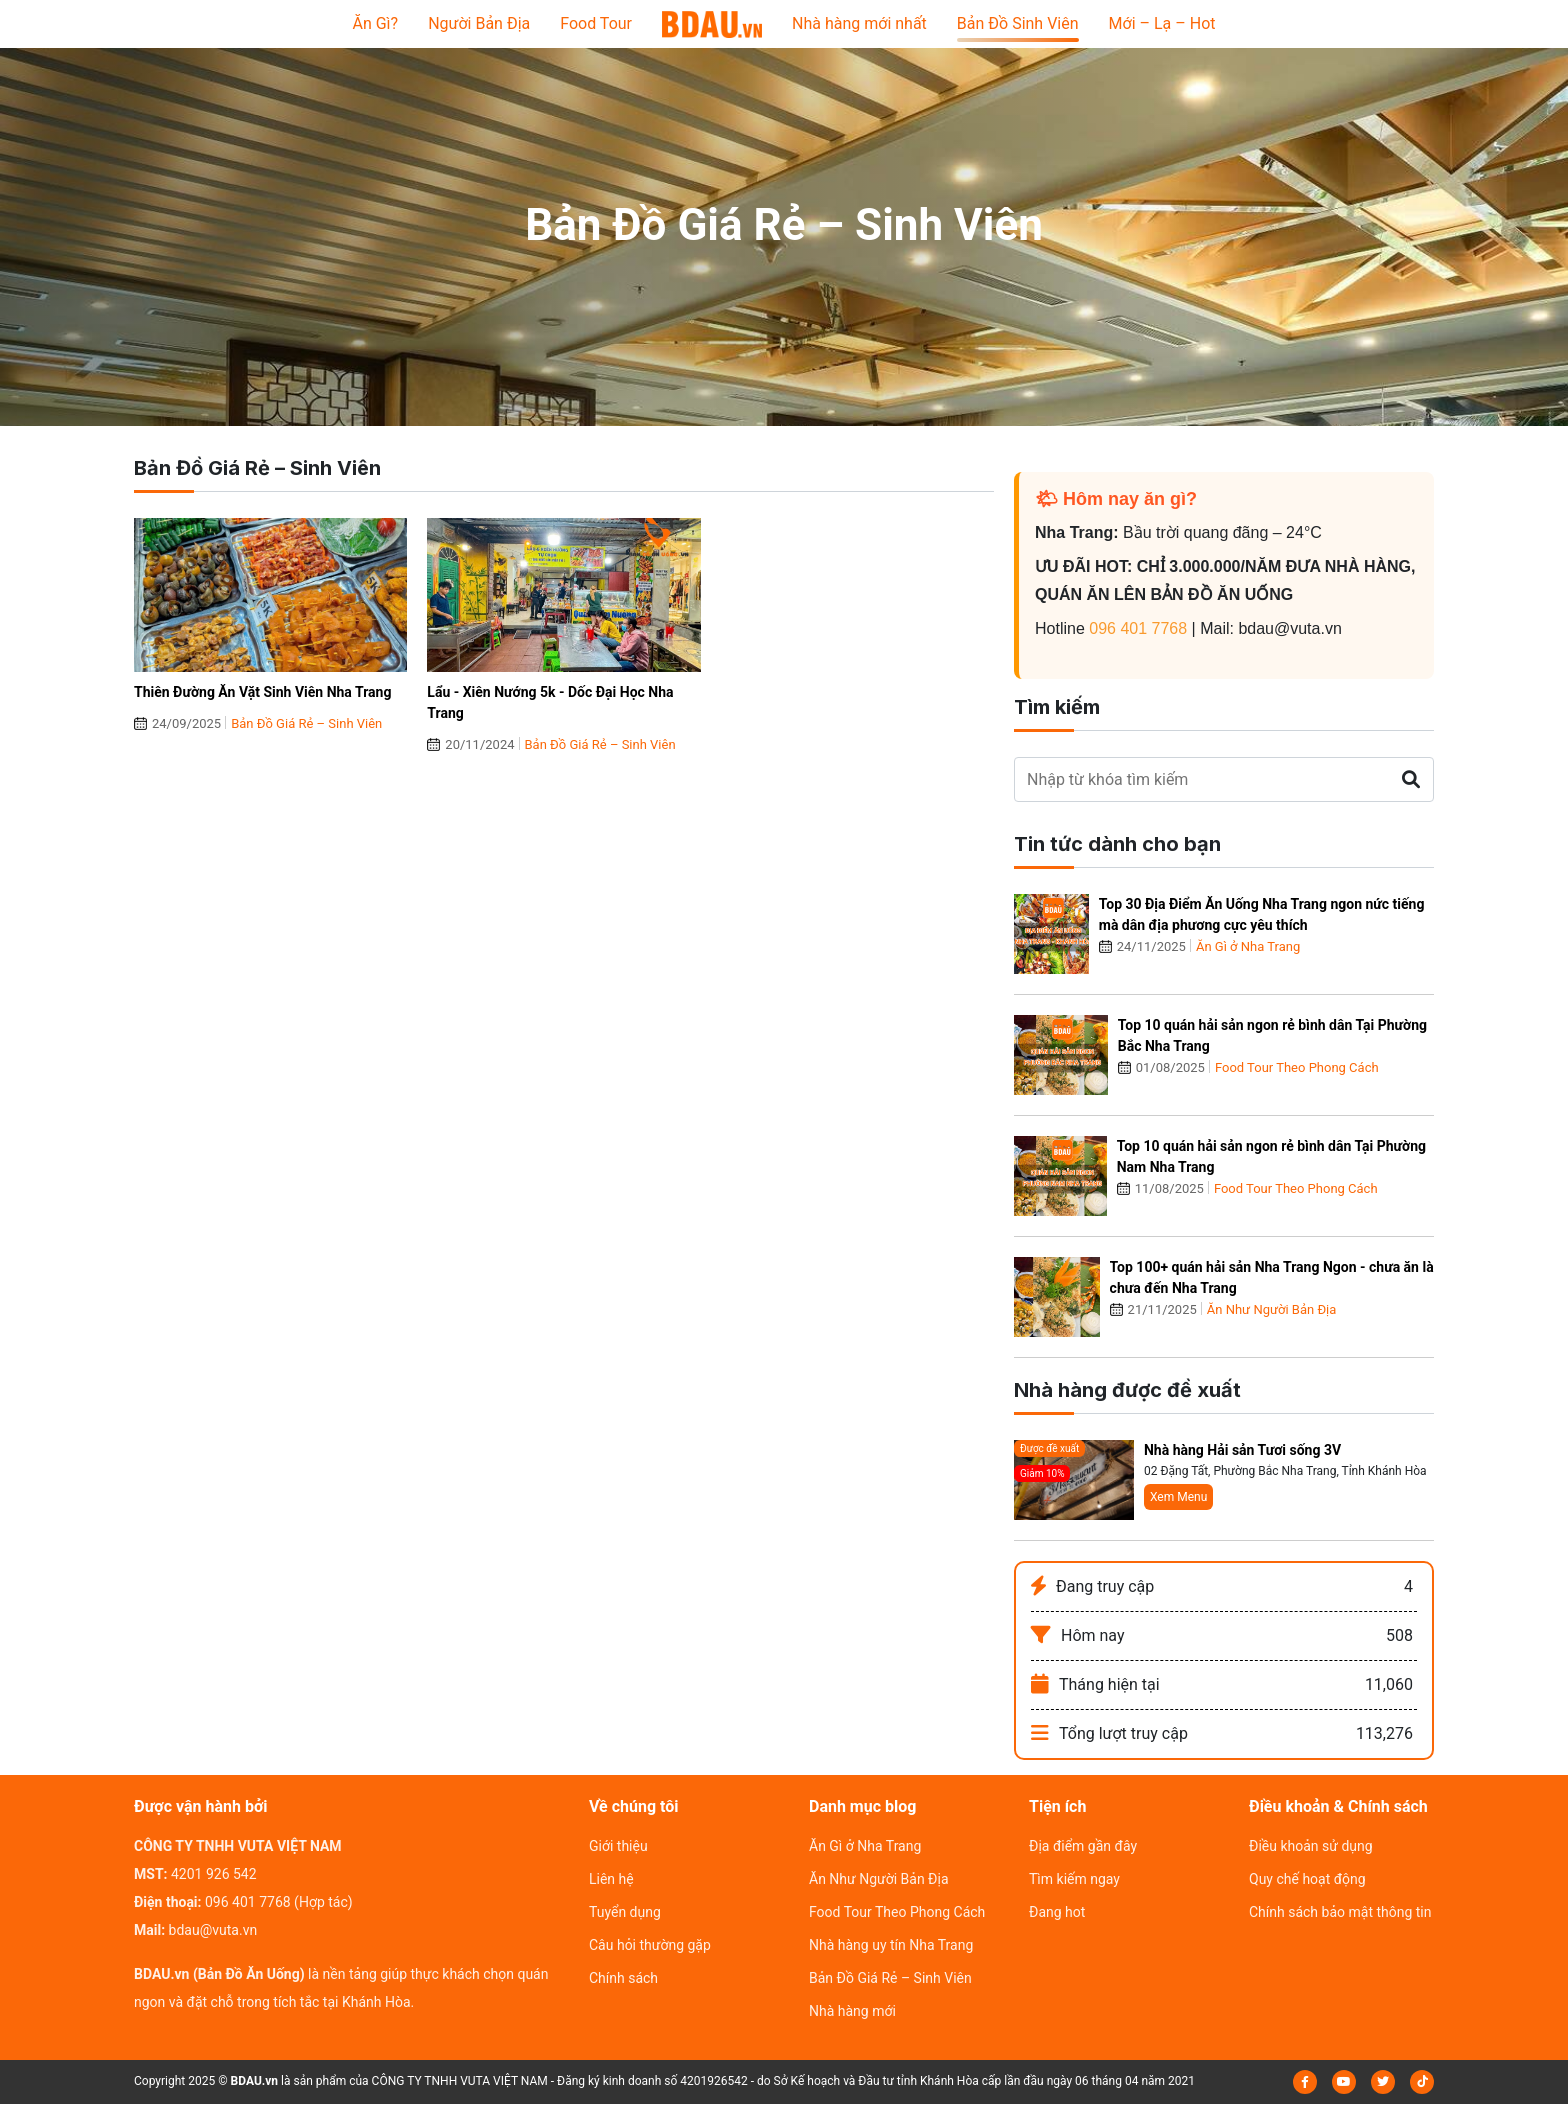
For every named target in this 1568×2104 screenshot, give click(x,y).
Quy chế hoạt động (1307, 1879)
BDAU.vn (255, 2081)
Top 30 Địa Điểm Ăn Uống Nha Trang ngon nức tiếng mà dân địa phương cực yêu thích (1262, 914)
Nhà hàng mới (852, 2011)
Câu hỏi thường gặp (650, 1945)
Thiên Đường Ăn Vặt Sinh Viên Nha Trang (262, 692)
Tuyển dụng (625, 1912)
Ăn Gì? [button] (375, 23)
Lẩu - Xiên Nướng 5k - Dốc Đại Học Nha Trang (550, 702)
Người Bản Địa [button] (479, 23)
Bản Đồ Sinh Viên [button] (1018, 23)
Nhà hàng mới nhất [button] (859, 23)
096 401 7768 (1138, 628)
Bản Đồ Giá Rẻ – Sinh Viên (306, 723)
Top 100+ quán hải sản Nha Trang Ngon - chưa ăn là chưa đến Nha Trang (1272, 1277)
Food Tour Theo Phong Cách (1297, 1067)
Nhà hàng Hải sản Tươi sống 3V (1242, 1450)
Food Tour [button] (596, 23)
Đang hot (1057, 1912)
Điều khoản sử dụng (1311, 1846)
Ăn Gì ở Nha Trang (1248, 946)
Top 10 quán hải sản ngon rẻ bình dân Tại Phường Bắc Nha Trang (1272, 1035)
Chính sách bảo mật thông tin (1340, 1912)
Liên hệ (611, 1879)
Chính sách (623, 1978)
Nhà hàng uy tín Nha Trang (891, 1945)
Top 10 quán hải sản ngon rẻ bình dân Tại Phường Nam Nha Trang (1271, 1156)
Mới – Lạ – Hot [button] (1162, 23)
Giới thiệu (618, 1846)
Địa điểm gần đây (1083, 1846)
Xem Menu (1178, 1497)
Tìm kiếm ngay (1074, 1879)
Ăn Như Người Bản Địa (1272, 1309)
